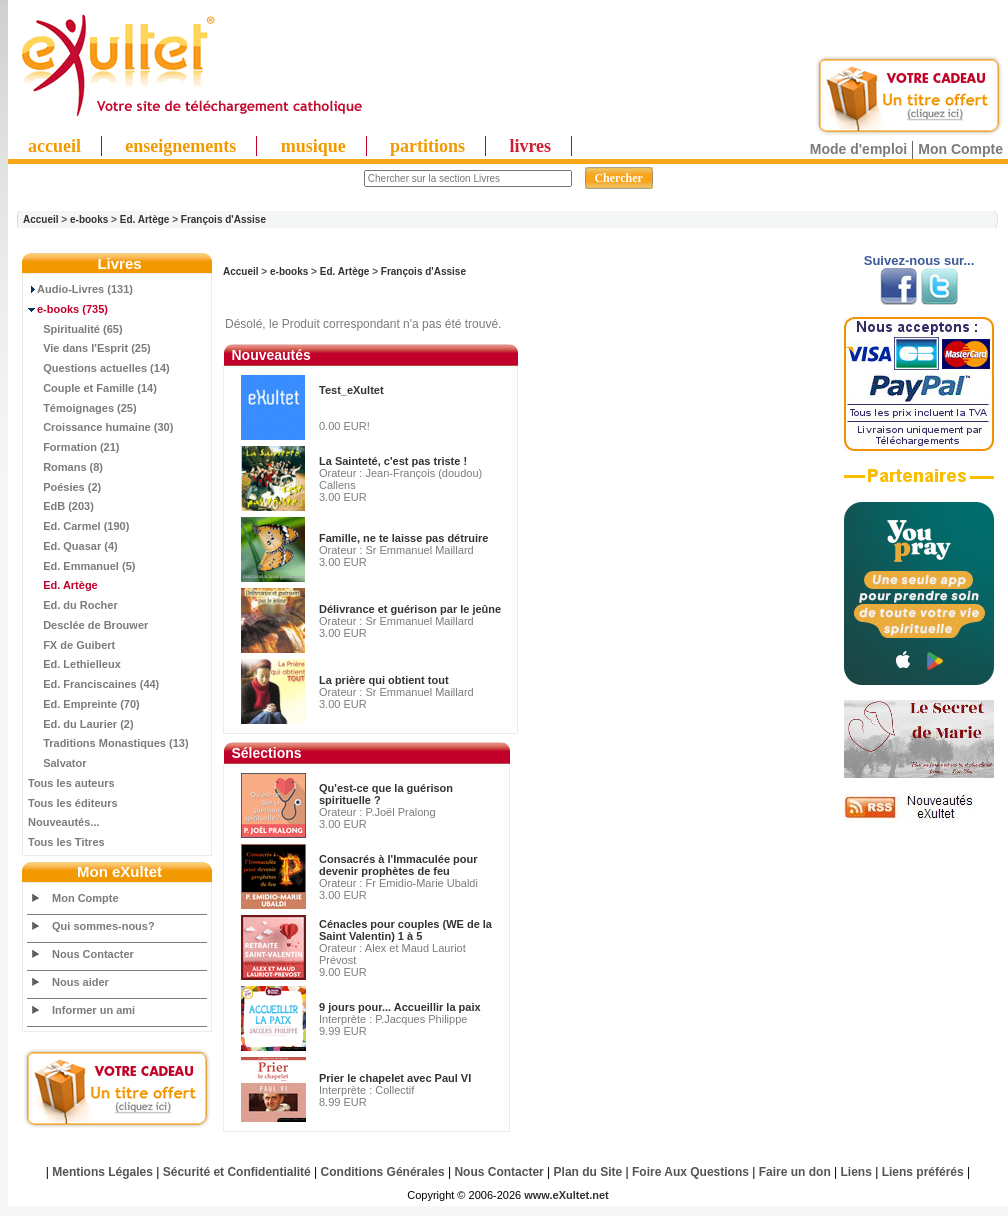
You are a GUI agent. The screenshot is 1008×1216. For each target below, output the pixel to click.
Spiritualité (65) (75, 329)
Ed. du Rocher (73, 605)
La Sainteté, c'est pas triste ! (393, 461)
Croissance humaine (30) (100, 427)
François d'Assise (223, 219)
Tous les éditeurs (73, 803)
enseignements (180, 146)
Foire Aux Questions (690, 1172)
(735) (68, 309)
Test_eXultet (351, 390)
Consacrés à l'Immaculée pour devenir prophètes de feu (398, 865)
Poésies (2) (64, 487)
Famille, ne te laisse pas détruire (403, 538)
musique (313, 146)
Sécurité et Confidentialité (237, 1172)
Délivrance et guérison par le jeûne (410, 609)
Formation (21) (74, 447)
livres (530, 146)
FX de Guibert (71, 645)
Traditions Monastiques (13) (108, 743)
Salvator (57, 763)
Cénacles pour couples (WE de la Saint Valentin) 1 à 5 (405, 930)
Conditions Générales (383, 1172)
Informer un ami (93, 1010)
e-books (89, 219)
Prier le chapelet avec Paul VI (395, 1078)
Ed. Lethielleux (74, 664)
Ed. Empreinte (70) (84, 704)
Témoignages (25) (82, 408)
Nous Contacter (93, 954)
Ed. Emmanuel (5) (81, 566)
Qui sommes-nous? (103, 926)
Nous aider (80, 982)
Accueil (41, 219)
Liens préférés (923, 1172)
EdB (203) (61, 506)
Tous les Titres (66, 842)
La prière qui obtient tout (384, 680)
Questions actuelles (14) (99, 368)
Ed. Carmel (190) (78, 526)
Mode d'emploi (858, 149)
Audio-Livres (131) (80, 289)
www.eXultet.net (566, 1195)
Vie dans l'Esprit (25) (89, 348)
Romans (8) (65, 467)
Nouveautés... (64, 822)
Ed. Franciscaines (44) (93, 684)
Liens (856, 1172)
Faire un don (795, 1172)
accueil (54, 146)
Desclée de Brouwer (88, 625)
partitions (427, 146)
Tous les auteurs (71, 783)
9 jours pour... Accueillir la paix (400, 1007)
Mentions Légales (102, 1172)
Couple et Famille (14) (92, 388)
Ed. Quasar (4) (73, 546)
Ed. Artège (145, 219)
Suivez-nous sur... (919, 260)
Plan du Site (588, 1172)
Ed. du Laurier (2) (81, 724)
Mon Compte (960, 149)
